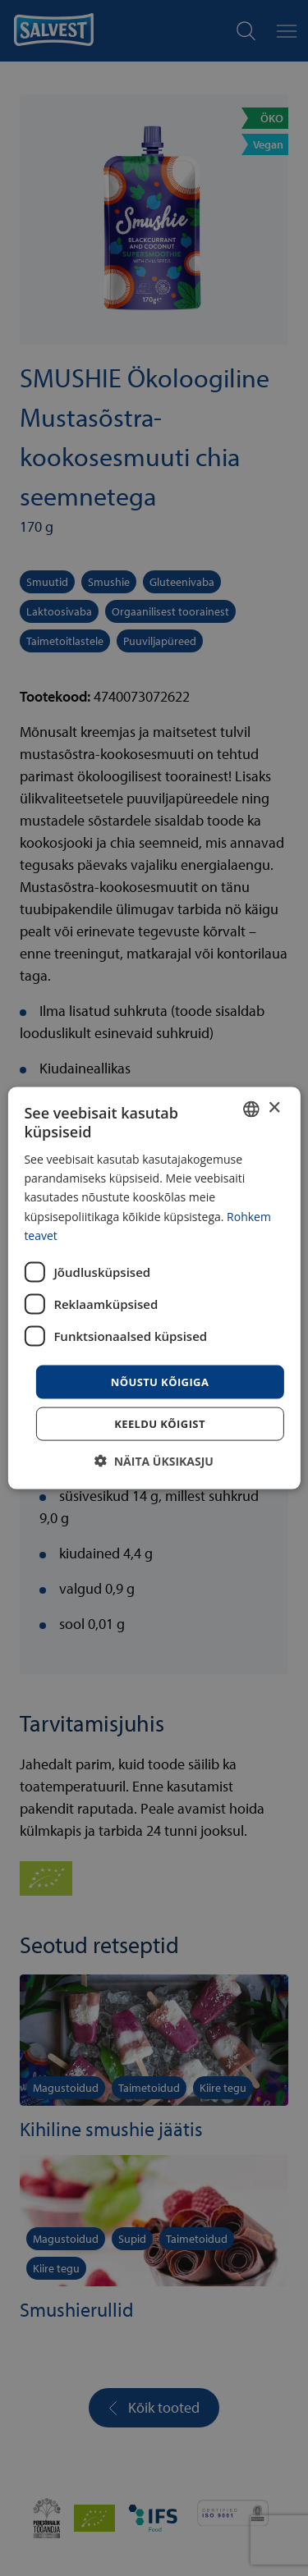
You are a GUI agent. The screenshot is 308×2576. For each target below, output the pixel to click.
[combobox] (251, 1108)
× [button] (274, 1108)
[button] (154, 1461)
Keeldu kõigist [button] (159, 1423)
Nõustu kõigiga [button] (160, 1381)
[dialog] (153, 1288)
